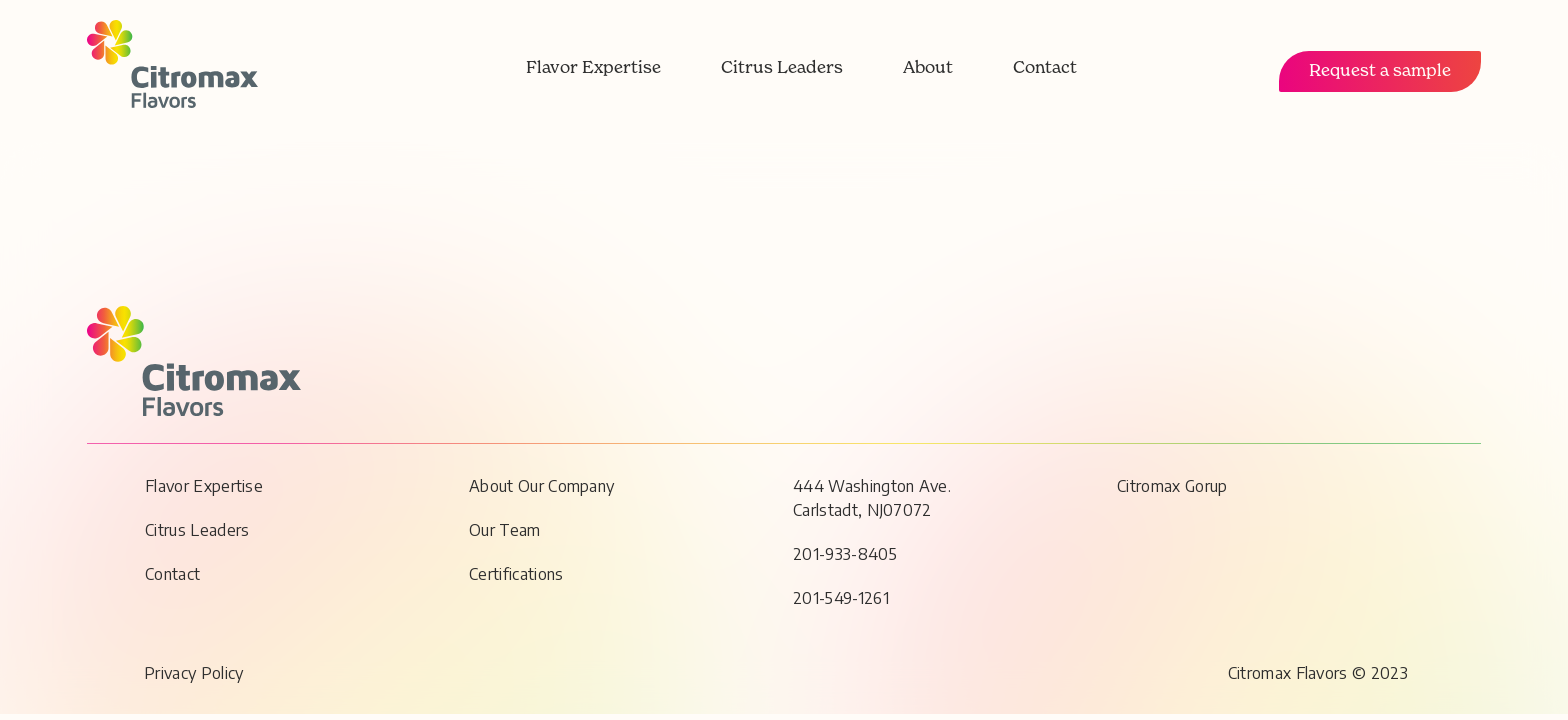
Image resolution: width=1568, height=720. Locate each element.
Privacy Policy (193, 673)
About (928, 68)
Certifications (516, 574)
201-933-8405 (845, 554)
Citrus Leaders (782, 68)
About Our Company (541, 486)
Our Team (505, 530)
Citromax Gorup (1172, 486)
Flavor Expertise (593, 68)
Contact (1045, 68)
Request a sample (1380, 71)
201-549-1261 (841, 598)
